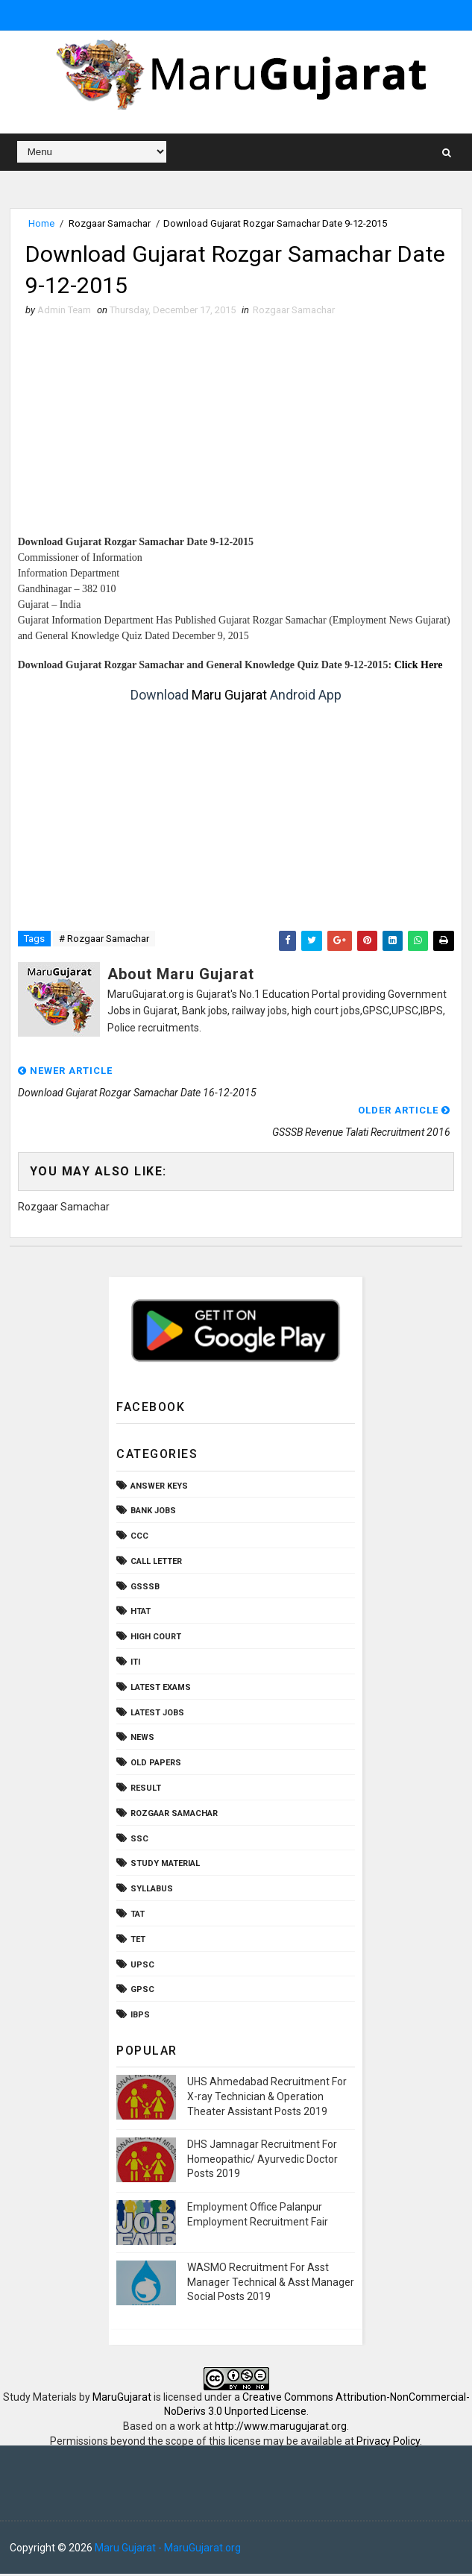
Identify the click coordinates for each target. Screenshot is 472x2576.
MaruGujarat (121, 2399)
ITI (135, 1665)
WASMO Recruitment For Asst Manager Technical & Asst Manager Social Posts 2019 (270, 2284)
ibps (140, 2018)
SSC (139, 1841)
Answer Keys (159, 1488)
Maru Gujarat (229, 698)
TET (137, 1942)
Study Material (165, 1866)
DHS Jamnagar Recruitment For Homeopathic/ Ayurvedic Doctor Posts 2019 (262, 2161)
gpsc (142, 1992)
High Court (155, 1639)
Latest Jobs (157, 1715)
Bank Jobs (153, 1513)
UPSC (142, 1967)
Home (41, 223)
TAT (137, 1916)
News (142, 1740)
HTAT (140, 1614)
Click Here (418, 667)
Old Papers (155, 1766)
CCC (139, 1539)
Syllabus (151, 1892)
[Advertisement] (236, 431)
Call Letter (156, 1563)
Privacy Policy (388, 2443)
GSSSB (145, 1589)
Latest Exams (160, 1689)
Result (145, 1791)
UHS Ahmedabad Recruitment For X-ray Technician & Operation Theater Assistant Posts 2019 (267, 2099)
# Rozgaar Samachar (104, 940)
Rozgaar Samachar (110, 223)
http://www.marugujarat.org (281, 2428)
